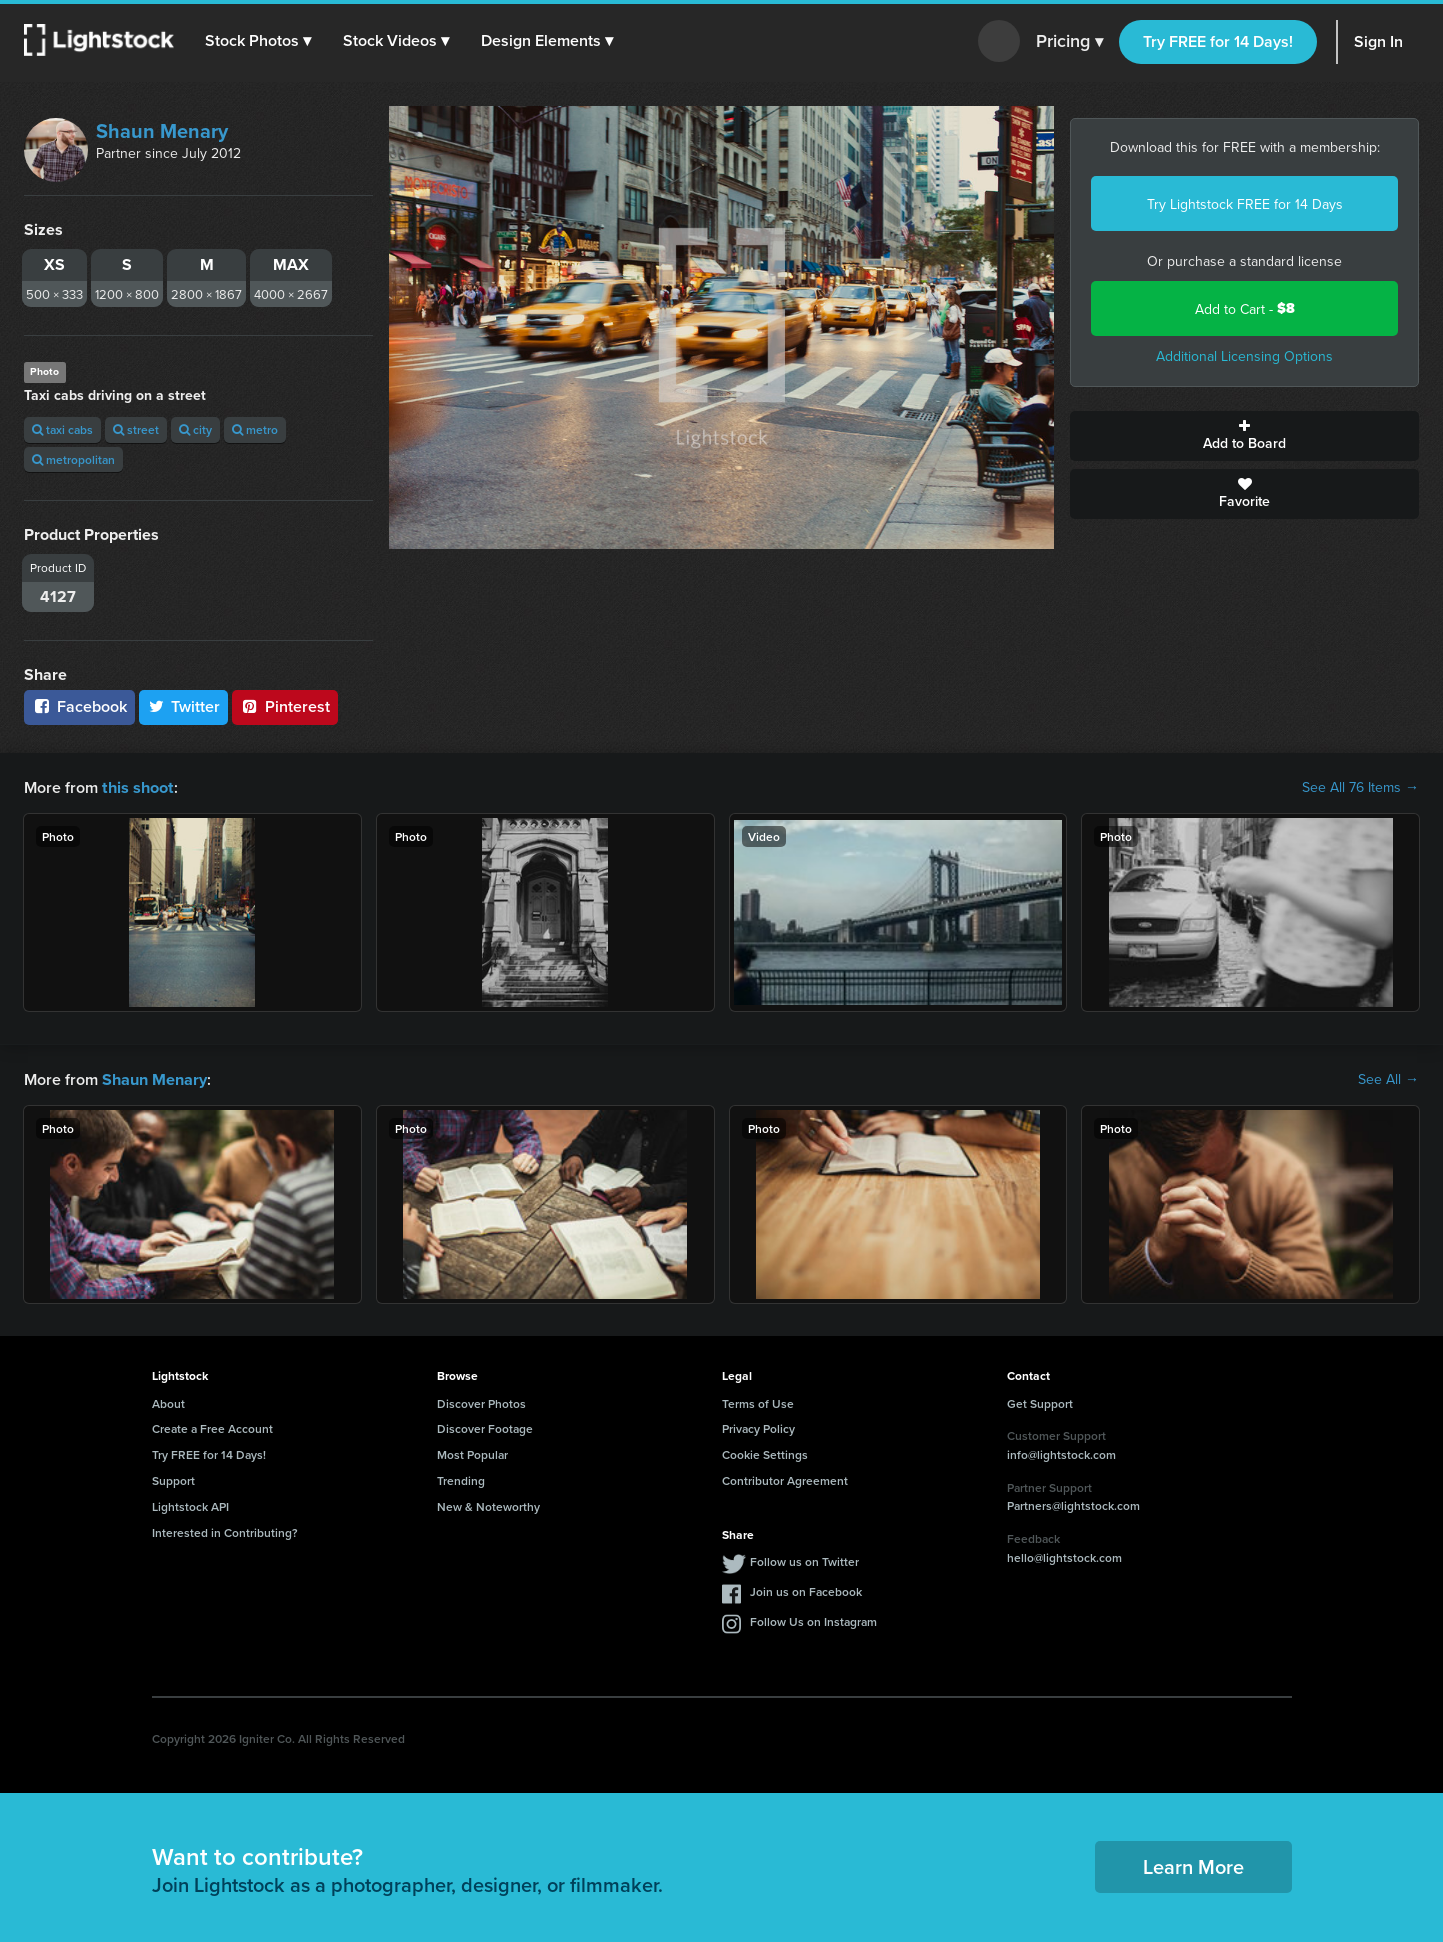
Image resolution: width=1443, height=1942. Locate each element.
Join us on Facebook (806, 1589)
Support (173, 1478)
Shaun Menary (162, 130)
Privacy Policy (758, 1426)
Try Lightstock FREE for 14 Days (1245, 204)
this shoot (137, 786)
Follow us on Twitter (804, 1559)
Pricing (1069, 42)
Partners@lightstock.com (1073, 1503)
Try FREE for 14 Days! (1218, 41)
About (168, 1401)
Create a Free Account (212, 1426)
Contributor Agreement (785, 1478)
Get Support (1040, 1401)
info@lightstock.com (1061, 1452)
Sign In (1378, 41)
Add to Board (1244, 436)
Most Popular (472, 1452)
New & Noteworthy (488, 1504)
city (195, 429)
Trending (461, 1478)
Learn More (1193, 1864)
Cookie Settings (765, 1452)
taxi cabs (62, 429)
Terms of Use (758, 1401)
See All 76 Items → (1360, 787)
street (136, 429)
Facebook (79, 706)
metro (255, 429)
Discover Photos (481, 1401)
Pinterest (285, 706)
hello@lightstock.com (1064, 1555)
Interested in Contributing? (225, 1530)
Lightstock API (190, 1504)
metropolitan (73, 459)
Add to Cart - (1245, 308)
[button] (259, 41)
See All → (1388, 1078)
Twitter (184, 706)
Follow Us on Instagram (813, 1619)
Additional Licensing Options (1244, 356)
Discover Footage (485, 1426)
